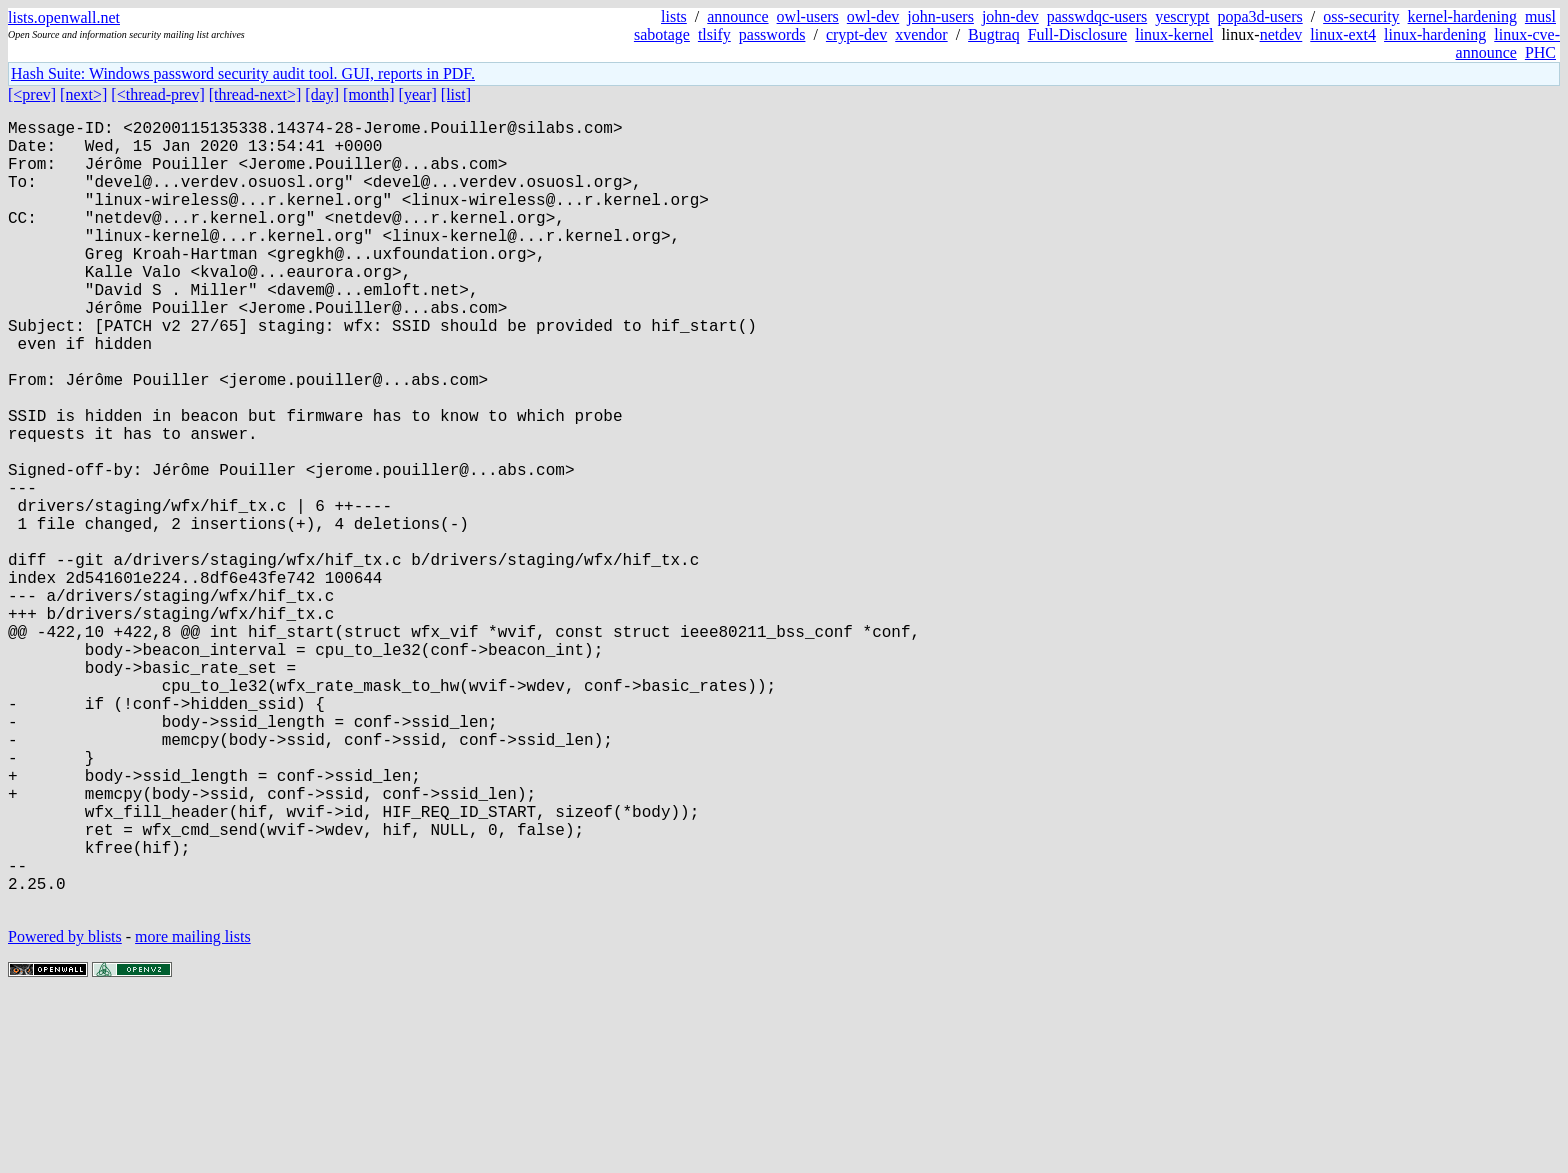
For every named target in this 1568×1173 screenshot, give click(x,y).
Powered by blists (65, 1112)
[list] (456, 94)
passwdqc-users (1097, 16)
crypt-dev (856, 34)
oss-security (1361, 16)
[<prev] (32, 94)
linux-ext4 (1343, 34)
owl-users (808, 16)
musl (1540, 16)
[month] (369, 94)
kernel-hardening (1462, 16)
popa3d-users (1259, 16)
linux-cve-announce (1508, 43)
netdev (1281, 34)
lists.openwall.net (64, 17)
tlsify (714, 34)
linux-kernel (1174, 34)
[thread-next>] (255, 94)
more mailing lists (193, 1112)
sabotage (662, 34)
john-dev (1010, 16)
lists (674, 16)
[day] (322, 94)
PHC (1540, 52)
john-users (940, 16)
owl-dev (873, 16)
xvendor (921, 34)
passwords (772, 34)
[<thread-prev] (157, 94)
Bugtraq (994, 34)
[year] (418, 94)
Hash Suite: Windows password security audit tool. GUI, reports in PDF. (243, 73)
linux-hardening (1435, 34)
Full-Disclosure (1078, 34)
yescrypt (1182, 16)
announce (737, 16)
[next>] (83, 94)
